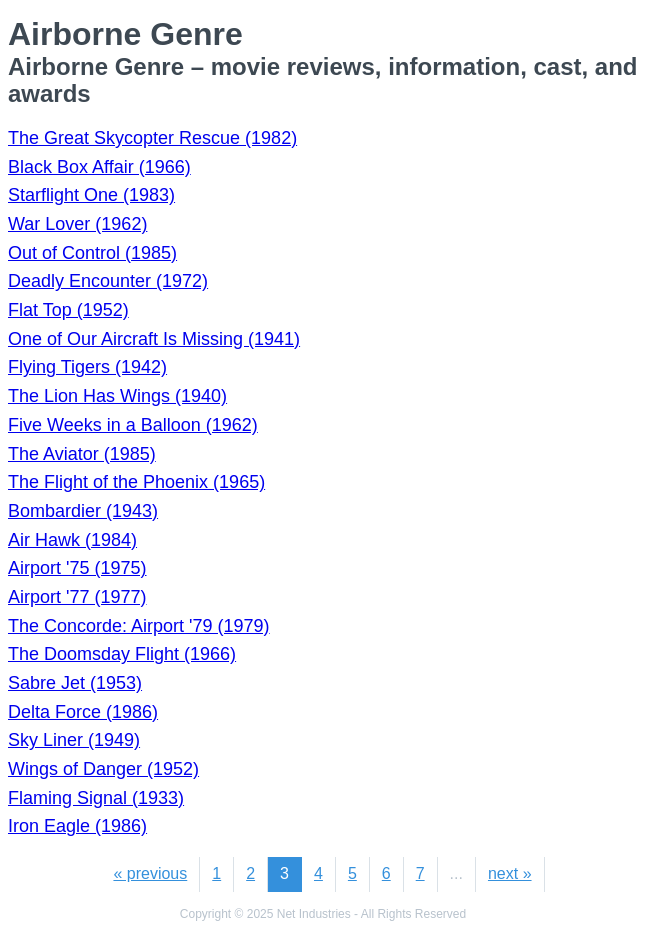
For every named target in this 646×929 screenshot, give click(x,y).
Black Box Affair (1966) (99, 167)
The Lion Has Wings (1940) (117, 396)
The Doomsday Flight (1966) (122, 654)
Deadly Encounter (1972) (108, 281)
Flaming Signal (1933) (96, 798)
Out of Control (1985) (92, 253)
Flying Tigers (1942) (87, 367)
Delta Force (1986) (83, 712)
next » (510, 873)
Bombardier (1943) (83, 511)
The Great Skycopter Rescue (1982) (152, 138)
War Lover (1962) (77, 224)
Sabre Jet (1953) (75, 683)
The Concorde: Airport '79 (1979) (139, 626)
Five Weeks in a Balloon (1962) (133, 425)
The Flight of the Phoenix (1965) (136, 482)
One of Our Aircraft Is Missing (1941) (154, 339)
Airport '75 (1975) (77, 568)
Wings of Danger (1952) (103, 769)
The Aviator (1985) (82, 454)
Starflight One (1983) (91, 195)
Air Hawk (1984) (72, 540)
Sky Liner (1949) (74, 740)
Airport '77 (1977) (77, 597)
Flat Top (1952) (68, 310)
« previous (150, 873)
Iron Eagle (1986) (77, 826)
